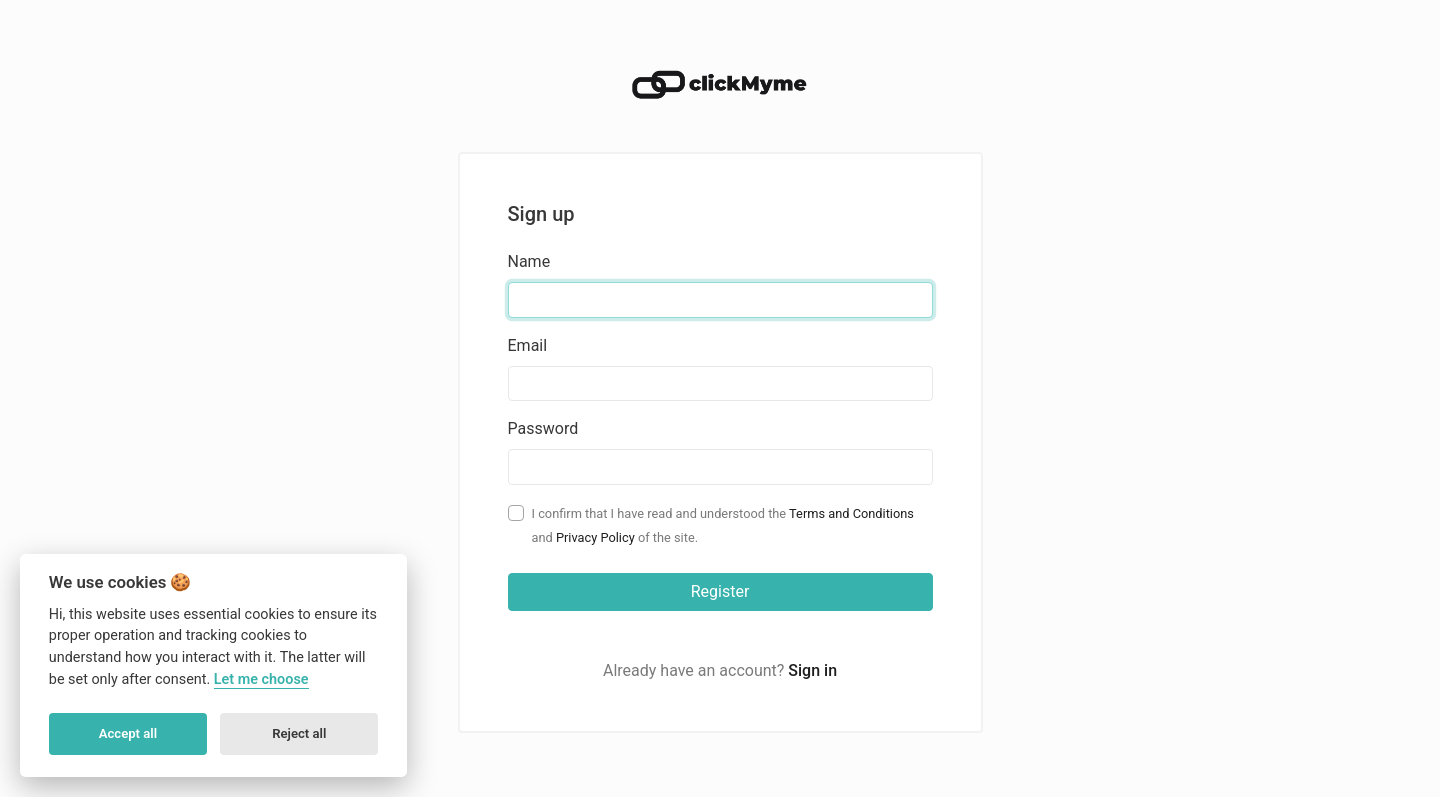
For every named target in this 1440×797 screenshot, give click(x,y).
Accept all (128, 733)
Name (529, 261)
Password (543, 428)
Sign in (812, 670)
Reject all (299, 733)
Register (720, 591)
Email (528, 345)
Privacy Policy (595, 537)
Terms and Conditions (851, 513)
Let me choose (261, 679)
